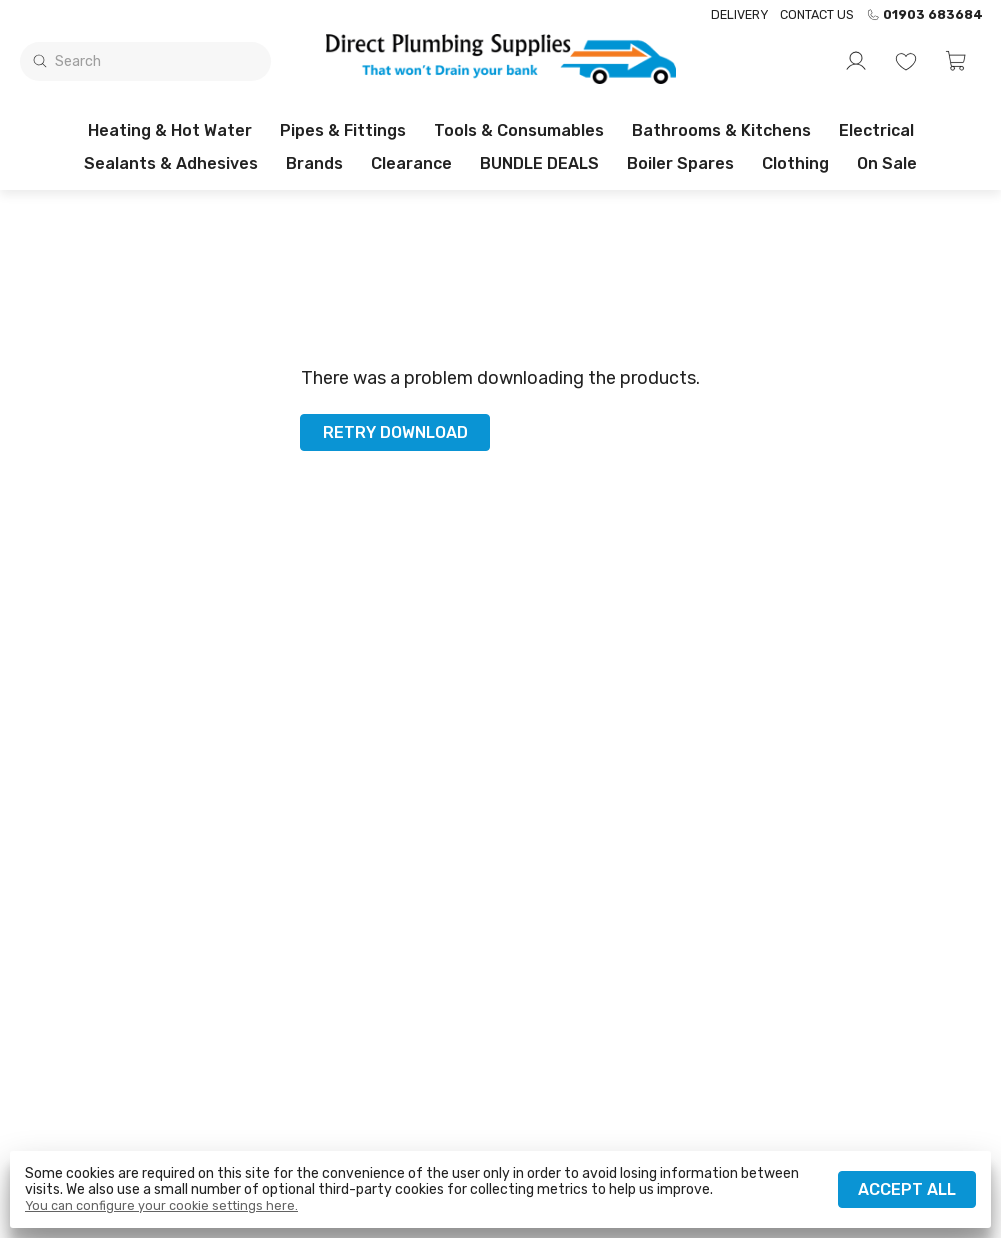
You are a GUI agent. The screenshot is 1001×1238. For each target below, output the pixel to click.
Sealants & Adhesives (171, 163)
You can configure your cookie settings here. (161, 1206)
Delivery (739, 14)
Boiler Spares (680, 163)
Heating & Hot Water (170, 130)
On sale (887, 163)
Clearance (411, 163)
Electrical (876, 130)
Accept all (907, 1189)
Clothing (795, 163)
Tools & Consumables (519, 130)
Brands (314, 163)
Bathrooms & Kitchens (721, 130)
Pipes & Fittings (343, 130)
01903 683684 (924, 15)
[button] (956, 61)
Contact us (817, 14)
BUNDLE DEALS (539, 163)
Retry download (395, 432)
